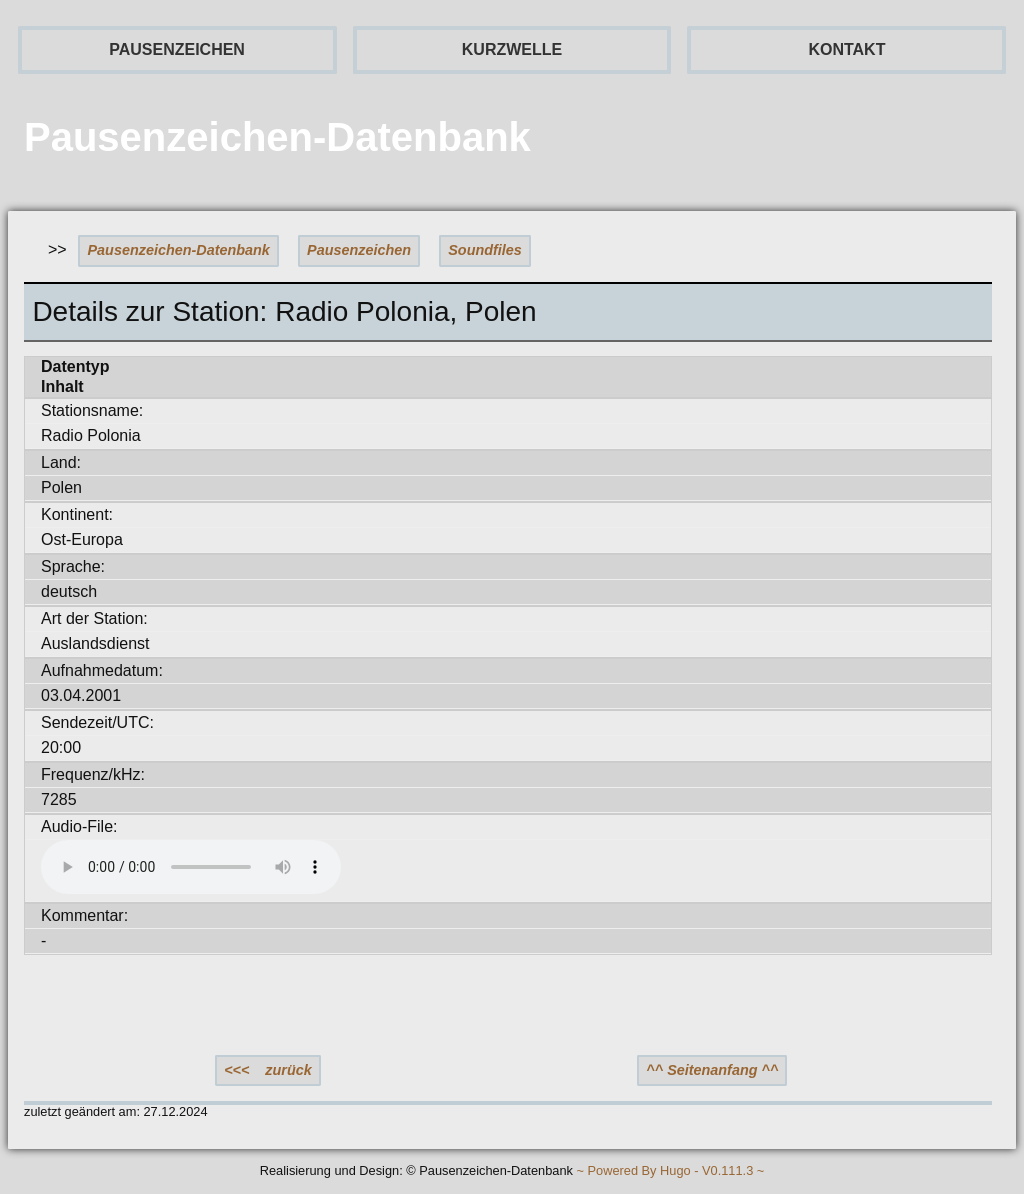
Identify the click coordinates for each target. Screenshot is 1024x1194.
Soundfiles (485, 250)
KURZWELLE (512, 49)
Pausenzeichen (359, 250)
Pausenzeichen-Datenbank (179, 250)
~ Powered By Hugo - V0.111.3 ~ (670, 1171)
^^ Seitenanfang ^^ (712, 1070)
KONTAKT (846, 49)
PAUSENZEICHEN (177, 49)
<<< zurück (268, 1070)
